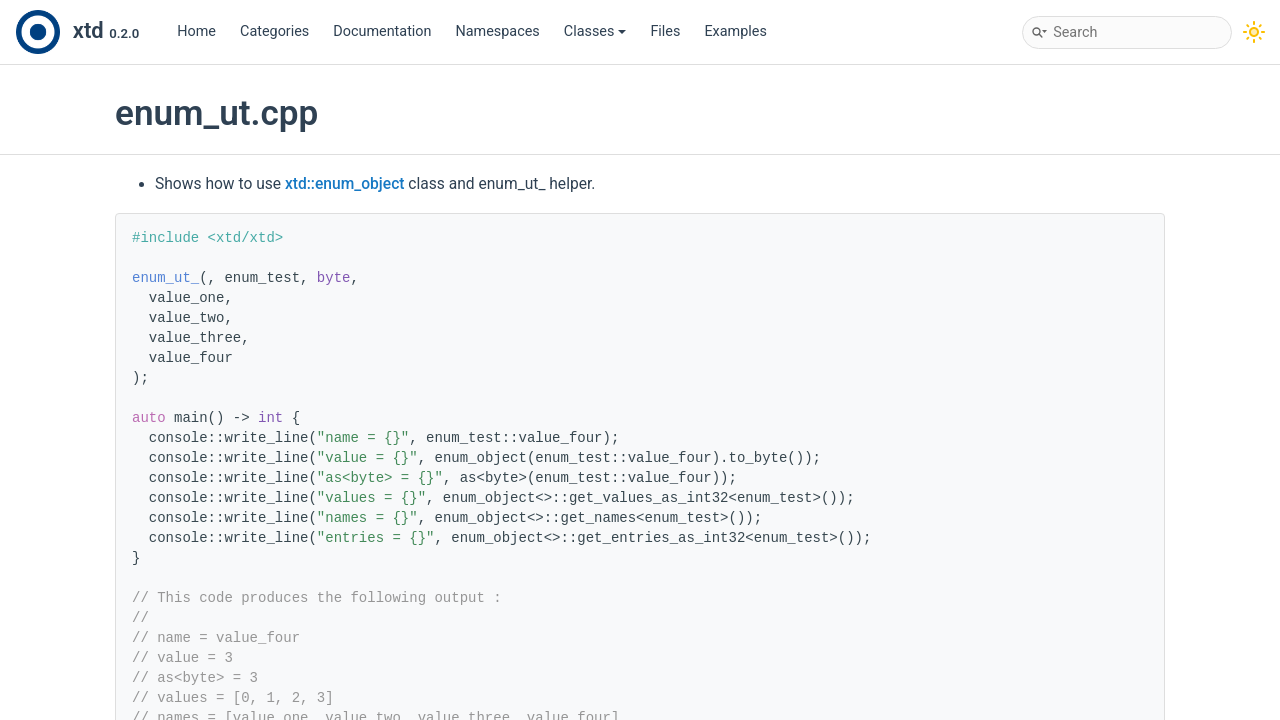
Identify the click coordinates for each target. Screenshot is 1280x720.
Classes (595, 31)
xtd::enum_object (345, 184)
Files (665, 31)
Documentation (382, 31)
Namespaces (498, 31)
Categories (274, 31)
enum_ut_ (165, 278)
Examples (735, 31)
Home (196, 31)
